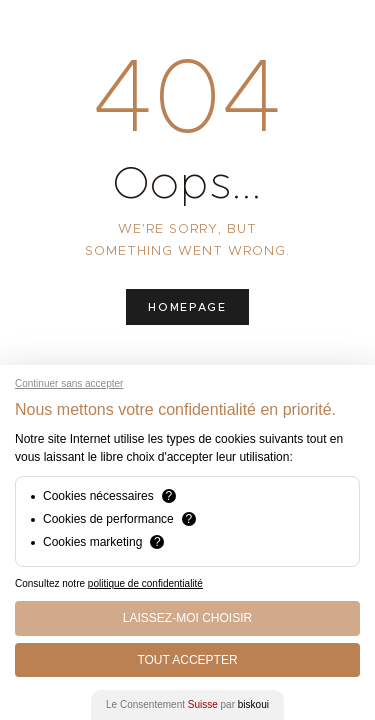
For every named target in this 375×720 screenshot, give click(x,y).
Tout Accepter (187, 660)
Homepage (187, 307)
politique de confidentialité (145, 583)
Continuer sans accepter (69, 383)
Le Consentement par (187, 704)
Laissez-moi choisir (187, 618)
